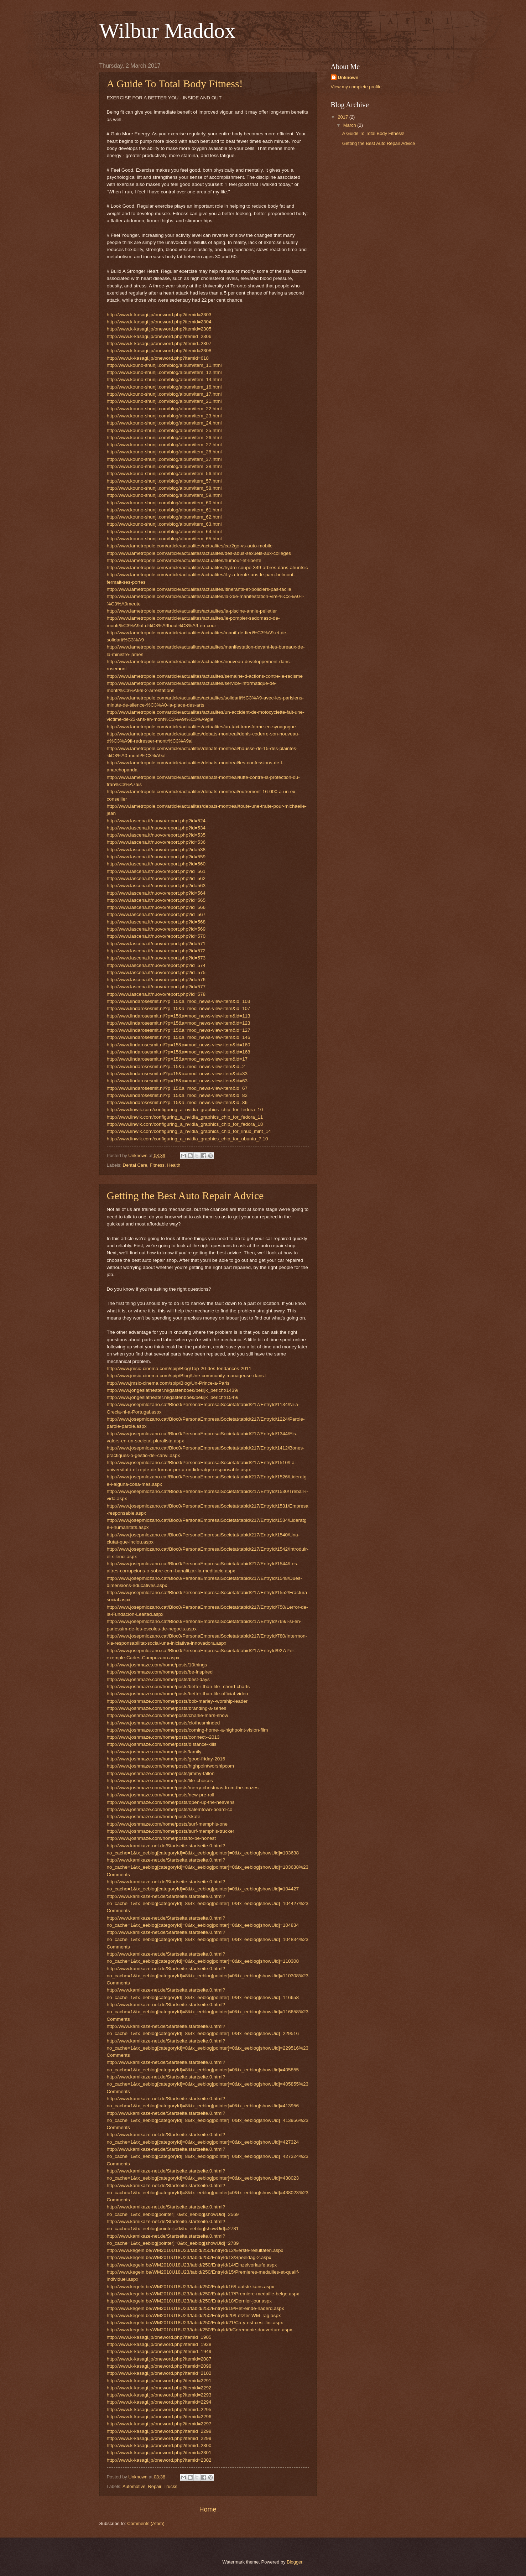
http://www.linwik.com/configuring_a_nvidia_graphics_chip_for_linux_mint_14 (189, 1131)
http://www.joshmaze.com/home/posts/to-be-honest (161, 1838)
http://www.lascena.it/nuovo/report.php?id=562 (156, 878)
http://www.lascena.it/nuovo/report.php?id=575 (156, 972)
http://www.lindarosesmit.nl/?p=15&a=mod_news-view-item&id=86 (177, 1102)
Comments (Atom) (145, 2523)
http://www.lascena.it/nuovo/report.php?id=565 (156, 900)
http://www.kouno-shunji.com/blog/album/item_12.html (164, 372)
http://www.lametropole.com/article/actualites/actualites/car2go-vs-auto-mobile (190, 545)
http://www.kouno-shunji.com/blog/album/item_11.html (164, 365)
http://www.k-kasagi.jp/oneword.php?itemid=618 (158, 358)
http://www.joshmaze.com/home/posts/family (154, 1751)
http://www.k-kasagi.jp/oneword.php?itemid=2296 (159, 2416)
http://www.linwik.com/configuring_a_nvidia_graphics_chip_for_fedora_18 (185, 1124)
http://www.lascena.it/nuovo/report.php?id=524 (156, 820)
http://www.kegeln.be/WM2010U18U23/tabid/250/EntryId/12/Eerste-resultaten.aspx (195, 2250)
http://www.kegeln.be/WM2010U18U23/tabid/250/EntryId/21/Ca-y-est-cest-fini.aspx (195, 2322)
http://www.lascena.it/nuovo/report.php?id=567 (156, 914)
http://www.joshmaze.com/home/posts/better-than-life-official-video (177, 1693)
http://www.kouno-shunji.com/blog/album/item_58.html (164, 488)
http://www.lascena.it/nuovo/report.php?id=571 (156, 943)
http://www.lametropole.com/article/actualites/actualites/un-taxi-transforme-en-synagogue (201, 726)
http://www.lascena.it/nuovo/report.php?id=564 (156, 893)
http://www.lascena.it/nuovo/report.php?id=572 (156, 950)
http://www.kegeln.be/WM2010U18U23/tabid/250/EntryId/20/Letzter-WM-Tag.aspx (194, 2315)
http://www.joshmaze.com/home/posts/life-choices (160, 1780)
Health (173, 1165)
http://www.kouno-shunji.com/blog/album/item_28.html (164, 451)
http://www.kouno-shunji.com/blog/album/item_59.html (164, 495)
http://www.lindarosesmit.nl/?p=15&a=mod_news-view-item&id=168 (178, 1052)
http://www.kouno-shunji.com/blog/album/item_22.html (164, 408)
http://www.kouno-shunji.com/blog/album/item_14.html (164, 379)
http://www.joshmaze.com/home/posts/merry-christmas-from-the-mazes (183, 1787)
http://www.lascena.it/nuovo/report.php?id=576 (156, 979)
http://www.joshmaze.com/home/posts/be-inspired (160, 1672)
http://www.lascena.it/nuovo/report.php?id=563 (156, 885)
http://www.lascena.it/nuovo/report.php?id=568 (156, 922)
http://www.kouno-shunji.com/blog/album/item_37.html (164, 459)
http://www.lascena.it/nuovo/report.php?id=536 (156, 842)
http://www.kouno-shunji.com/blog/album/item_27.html (164, 444)
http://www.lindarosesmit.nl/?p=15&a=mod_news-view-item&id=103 (178, 1001)
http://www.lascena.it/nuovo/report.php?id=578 (156, 994)
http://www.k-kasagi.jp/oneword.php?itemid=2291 (159, 2380)
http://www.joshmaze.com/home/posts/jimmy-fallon (161, 1773)
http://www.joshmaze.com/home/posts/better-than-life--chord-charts (178, 1686)
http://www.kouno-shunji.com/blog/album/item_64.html (164, 531)
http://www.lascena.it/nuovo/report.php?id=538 (156, 849)
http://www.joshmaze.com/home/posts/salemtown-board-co (170, 1809)
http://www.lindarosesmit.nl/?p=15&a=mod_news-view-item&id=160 (178, 1044)
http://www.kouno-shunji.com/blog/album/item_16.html (164, 387)
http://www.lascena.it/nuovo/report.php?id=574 (156, 965)
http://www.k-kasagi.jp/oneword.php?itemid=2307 (159, 343)
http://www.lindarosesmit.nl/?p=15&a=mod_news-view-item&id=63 (177, 1080)
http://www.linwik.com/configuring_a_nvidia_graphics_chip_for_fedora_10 (185, 1109)
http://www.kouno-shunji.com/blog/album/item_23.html (164, 415)
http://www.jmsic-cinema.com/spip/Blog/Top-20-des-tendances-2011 (179, 1368)
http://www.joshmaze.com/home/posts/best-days (158, 1679)
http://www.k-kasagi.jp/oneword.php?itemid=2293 (159, 2395)
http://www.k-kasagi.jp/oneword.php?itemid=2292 (159, 2387)
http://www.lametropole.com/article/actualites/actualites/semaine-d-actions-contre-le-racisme (205, 676)
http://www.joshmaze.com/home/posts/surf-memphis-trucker (170, 1831)
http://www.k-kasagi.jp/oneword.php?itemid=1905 (159, 2337)
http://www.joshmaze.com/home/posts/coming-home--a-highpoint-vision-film (187, 1730)
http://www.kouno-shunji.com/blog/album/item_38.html (164, 466)
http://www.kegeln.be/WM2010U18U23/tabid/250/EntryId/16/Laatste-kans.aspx (190, 2286)
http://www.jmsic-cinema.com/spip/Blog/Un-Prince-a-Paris (168, 1383)
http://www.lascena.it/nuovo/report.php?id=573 (156, 958)
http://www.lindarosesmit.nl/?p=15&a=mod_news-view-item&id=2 (176, 1066)
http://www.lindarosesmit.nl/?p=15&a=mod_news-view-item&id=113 (178, 1016)
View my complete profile (356, 86)
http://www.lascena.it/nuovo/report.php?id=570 (156, 936)
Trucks (170, 2486)
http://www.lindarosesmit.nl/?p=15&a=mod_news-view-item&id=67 (177, 1088)
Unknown (348, 77)
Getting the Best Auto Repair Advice (185, 1195)
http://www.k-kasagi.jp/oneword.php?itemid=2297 (159, 2423)
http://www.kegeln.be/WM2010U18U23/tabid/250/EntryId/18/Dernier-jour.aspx (189, 2301)
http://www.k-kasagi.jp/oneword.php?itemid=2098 (159, 2366)
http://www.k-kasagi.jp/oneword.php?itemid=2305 (159, 329)
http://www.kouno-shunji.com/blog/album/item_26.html (164, 437)
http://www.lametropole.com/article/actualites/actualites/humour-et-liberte (184, 560)
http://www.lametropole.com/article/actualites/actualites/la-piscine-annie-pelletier (192, 611)
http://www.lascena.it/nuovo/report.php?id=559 (156, 856)
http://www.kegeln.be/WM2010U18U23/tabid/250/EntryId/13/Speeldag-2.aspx (189, 2257)
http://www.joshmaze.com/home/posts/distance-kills (162, 1744)
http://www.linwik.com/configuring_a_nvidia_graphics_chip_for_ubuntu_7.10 (187, 1138)
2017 (343, 117)
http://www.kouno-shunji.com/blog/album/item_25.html (164, 430)
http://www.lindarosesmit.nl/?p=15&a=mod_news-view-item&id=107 (178, 1008)
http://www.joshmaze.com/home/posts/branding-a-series (166, 1708)
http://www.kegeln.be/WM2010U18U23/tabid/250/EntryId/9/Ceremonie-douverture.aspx (199, 2329)
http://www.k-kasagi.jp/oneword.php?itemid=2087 (159, 2359)
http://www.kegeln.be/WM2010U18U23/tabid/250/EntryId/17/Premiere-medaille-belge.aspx (203, 2293)
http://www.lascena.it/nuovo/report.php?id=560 (156, 864)
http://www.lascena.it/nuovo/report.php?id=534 (156, 828)
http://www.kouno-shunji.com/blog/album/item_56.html (164, 473)
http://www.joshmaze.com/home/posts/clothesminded (163, 1723)
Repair (154, 2486)
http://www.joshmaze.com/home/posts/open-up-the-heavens (171, 1802)
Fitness (157, 1165)
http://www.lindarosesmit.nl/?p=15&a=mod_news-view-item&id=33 (177, 1073)
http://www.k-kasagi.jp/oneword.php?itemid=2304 (159, 321)
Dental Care (135, 1165)
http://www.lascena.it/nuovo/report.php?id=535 (156, 835)
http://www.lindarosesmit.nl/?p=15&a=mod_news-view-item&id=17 (177, 1059)
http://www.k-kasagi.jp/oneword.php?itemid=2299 (159, 2438)
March (350, 125)
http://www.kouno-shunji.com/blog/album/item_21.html (164, 401)
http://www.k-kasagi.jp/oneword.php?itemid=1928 (159, 2344)
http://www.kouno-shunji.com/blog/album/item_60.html (164, 502)
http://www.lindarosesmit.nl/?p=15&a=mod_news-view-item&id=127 (178, 1030)
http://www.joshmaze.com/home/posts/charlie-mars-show (167, 1715)
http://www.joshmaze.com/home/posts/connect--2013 (163, 1737)
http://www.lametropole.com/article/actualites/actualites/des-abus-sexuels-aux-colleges (199, 553)
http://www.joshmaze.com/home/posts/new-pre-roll (160, 1794)
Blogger (294, 2562)
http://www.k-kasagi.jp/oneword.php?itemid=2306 (159, 336)
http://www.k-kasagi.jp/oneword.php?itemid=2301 (159, 2452)
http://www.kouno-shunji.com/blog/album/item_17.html (164, 394)
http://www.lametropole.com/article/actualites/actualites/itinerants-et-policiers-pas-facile (199, 589)
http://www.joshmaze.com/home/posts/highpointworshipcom (170, 1766)
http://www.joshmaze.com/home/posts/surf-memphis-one (167, 1824)
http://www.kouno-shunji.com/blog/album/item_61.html (164, 509)
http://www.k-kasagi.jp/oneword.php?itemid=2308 (159, 350)
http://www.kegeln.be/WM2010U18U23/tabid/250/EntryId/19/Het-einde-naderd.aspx (195, 2308)
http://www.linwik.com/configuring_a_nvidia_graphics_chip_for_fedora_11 (185, 1117)
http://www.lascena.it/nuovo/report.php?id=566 (156, 907)
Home (207, 2509)
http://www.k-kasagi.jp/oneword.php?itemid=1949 (159, 2351)
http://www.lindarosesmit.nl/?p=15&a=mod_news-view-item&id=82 (177, 1095)
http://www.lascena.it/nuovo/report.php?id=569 (156, 929)
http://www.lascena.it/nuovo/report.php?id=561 (156, 871)
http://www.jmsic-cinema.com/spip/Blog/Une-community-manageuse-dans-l (186, 1375)
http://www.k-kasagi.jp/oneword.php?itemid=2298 (159, 2431)
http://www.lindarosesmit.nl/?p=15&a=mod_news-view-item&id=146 (178, 1037)
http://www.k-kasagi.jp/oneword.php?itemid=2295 (159, 2409)
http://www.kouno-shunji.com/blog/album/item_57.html (164, 481)
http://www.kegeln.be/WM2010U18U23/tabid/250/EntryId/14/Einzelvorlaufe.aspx (192, 2265)
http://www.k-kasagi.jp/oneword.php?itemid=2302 (159, 2460)
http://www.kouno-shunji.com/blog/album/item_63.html (164, 524)
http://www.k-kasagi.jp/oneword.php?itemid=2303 (159, 314)
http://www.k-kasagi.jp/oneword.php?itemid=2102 (159, 2373)
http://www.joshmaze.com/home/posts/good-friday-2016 (166, 1758)
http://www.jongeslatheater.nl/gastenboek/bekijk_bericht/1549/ (173, 1397)
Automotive (134, 2486)
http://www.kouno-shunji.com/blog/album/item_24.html (164, 423)
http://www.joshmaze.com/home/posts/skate (153, 1816)
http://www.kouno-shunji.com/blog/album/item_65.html (164, 538)
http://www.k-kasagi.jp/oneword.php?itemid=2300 (159, 2445)
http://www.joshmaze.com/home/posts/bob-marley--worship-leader (177, 1701)
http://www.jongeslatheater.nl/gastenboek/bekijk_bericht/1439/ (173, 1390)
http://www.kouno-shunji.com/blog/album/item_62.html (164, 517)
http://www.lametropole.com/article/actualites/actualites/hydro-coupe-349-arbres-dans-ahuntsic (207, 567)
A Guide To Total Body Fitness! (175, 83)
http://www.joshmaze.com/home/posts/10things (157, 1664)
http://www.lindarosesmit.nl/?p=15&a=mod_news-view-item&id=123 (178, 1023)
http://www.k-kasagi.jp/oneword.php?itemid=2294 (159, 2402)
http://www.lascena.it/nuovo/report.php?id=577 (156, 986)
